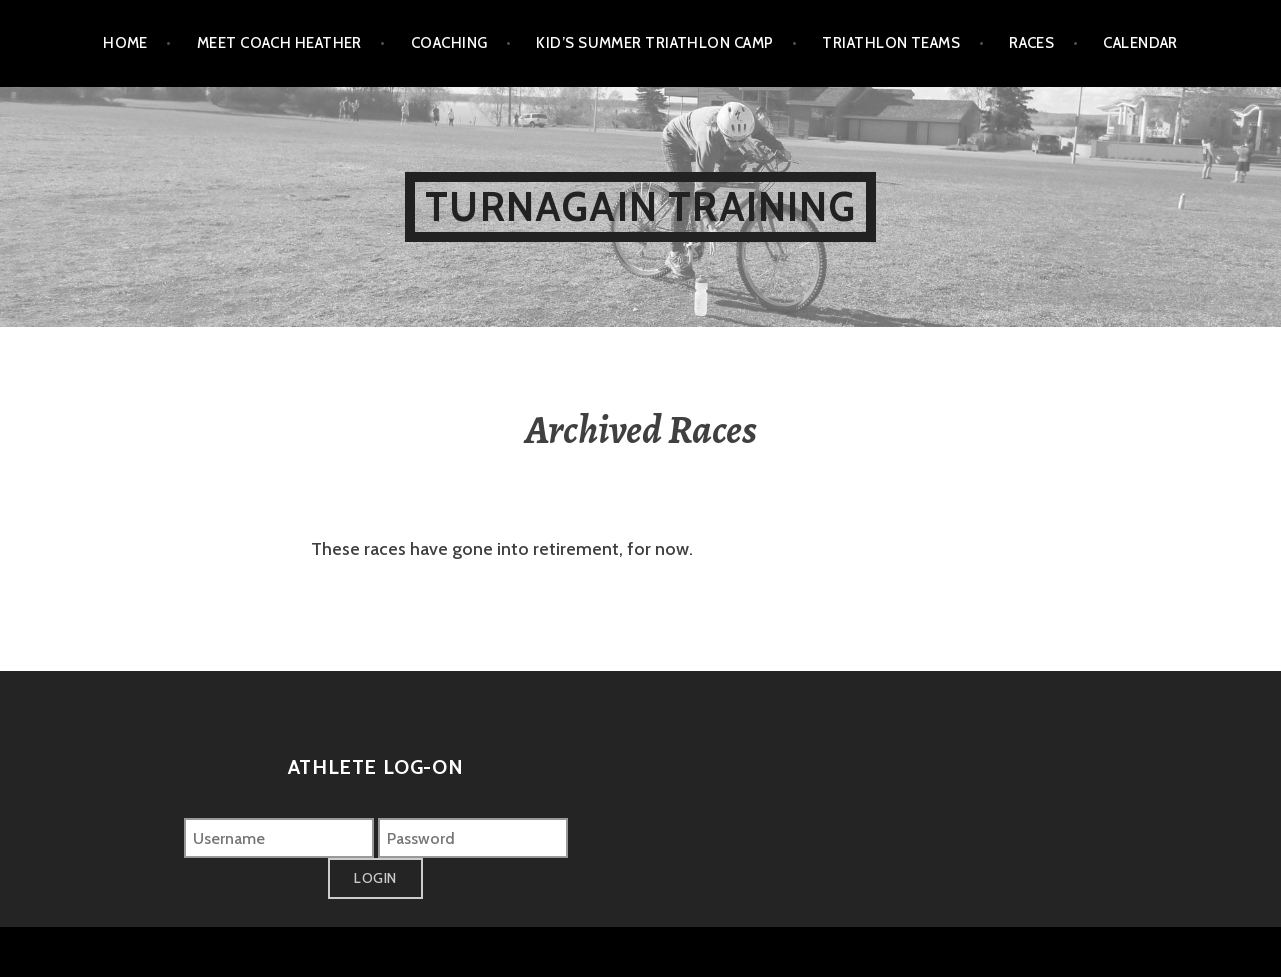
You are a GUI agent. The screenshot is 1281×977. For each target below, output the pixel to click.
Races (1031, 43)
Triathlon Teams (891, 43)
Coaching (449, 43)
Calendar (1140, 43)
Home (125, 43)
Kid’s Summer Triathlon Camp (654, 43)
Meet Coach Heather (279, 43)
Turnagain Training (640, 206)
